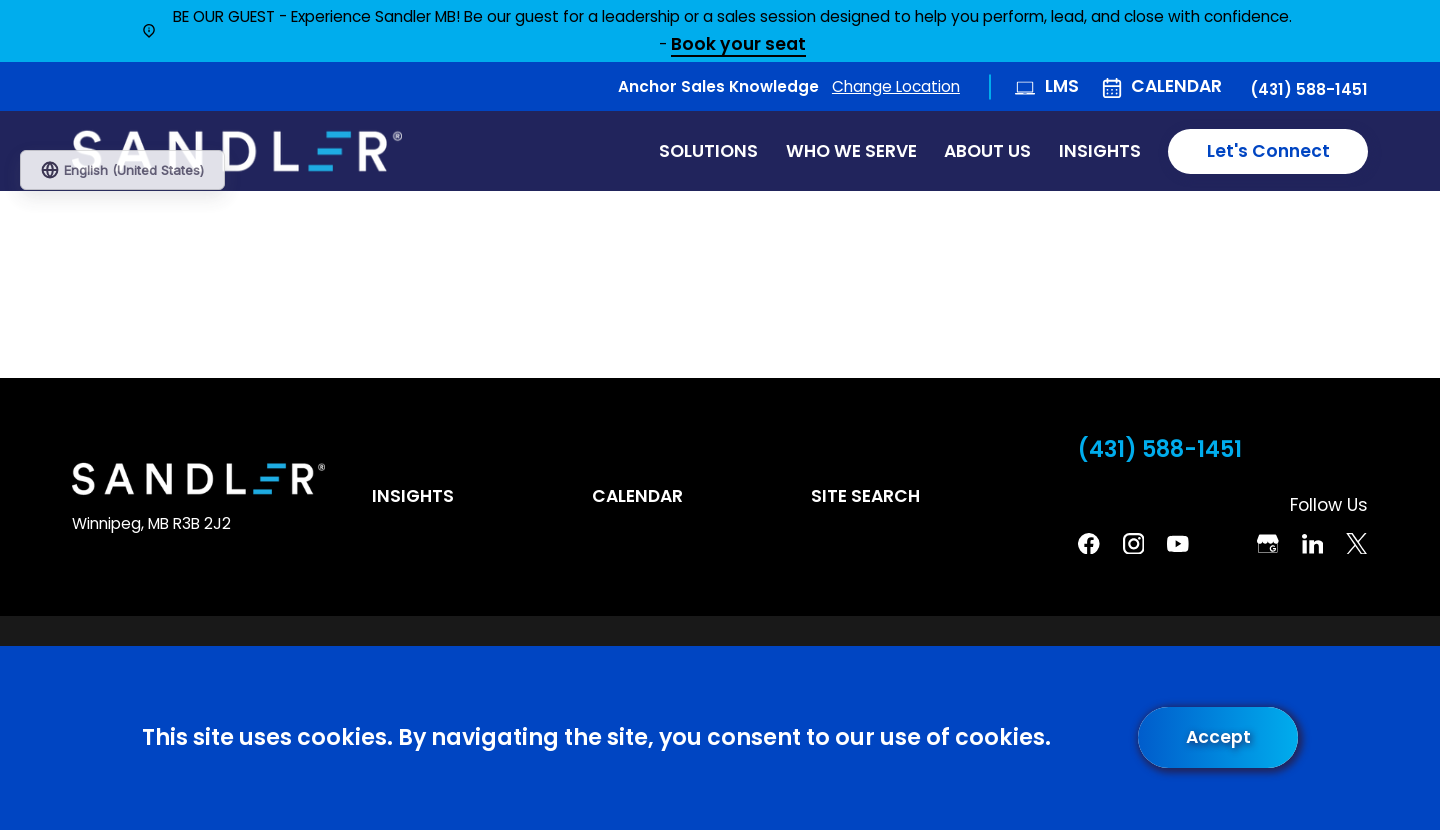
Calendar (1176, 86)
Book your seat (738, 45)
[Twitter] (1357, 544)
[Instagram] (1134, 544)
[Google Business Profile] (1268, 544)
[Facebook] (1089, 544)
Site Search (865, 496)
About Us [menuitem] (987, 151)
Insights (413, 496)
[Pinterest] (1223, 544)
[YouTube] (1178, 544)
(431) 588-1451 (1309, 89)
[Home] (237, 151)
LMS (1062, 86)
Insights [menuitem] (1100, 151)
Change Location (896, 86)
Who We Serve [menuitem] (851, 151)
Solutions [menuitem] (708, 151)
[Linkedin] (1313, 544)
